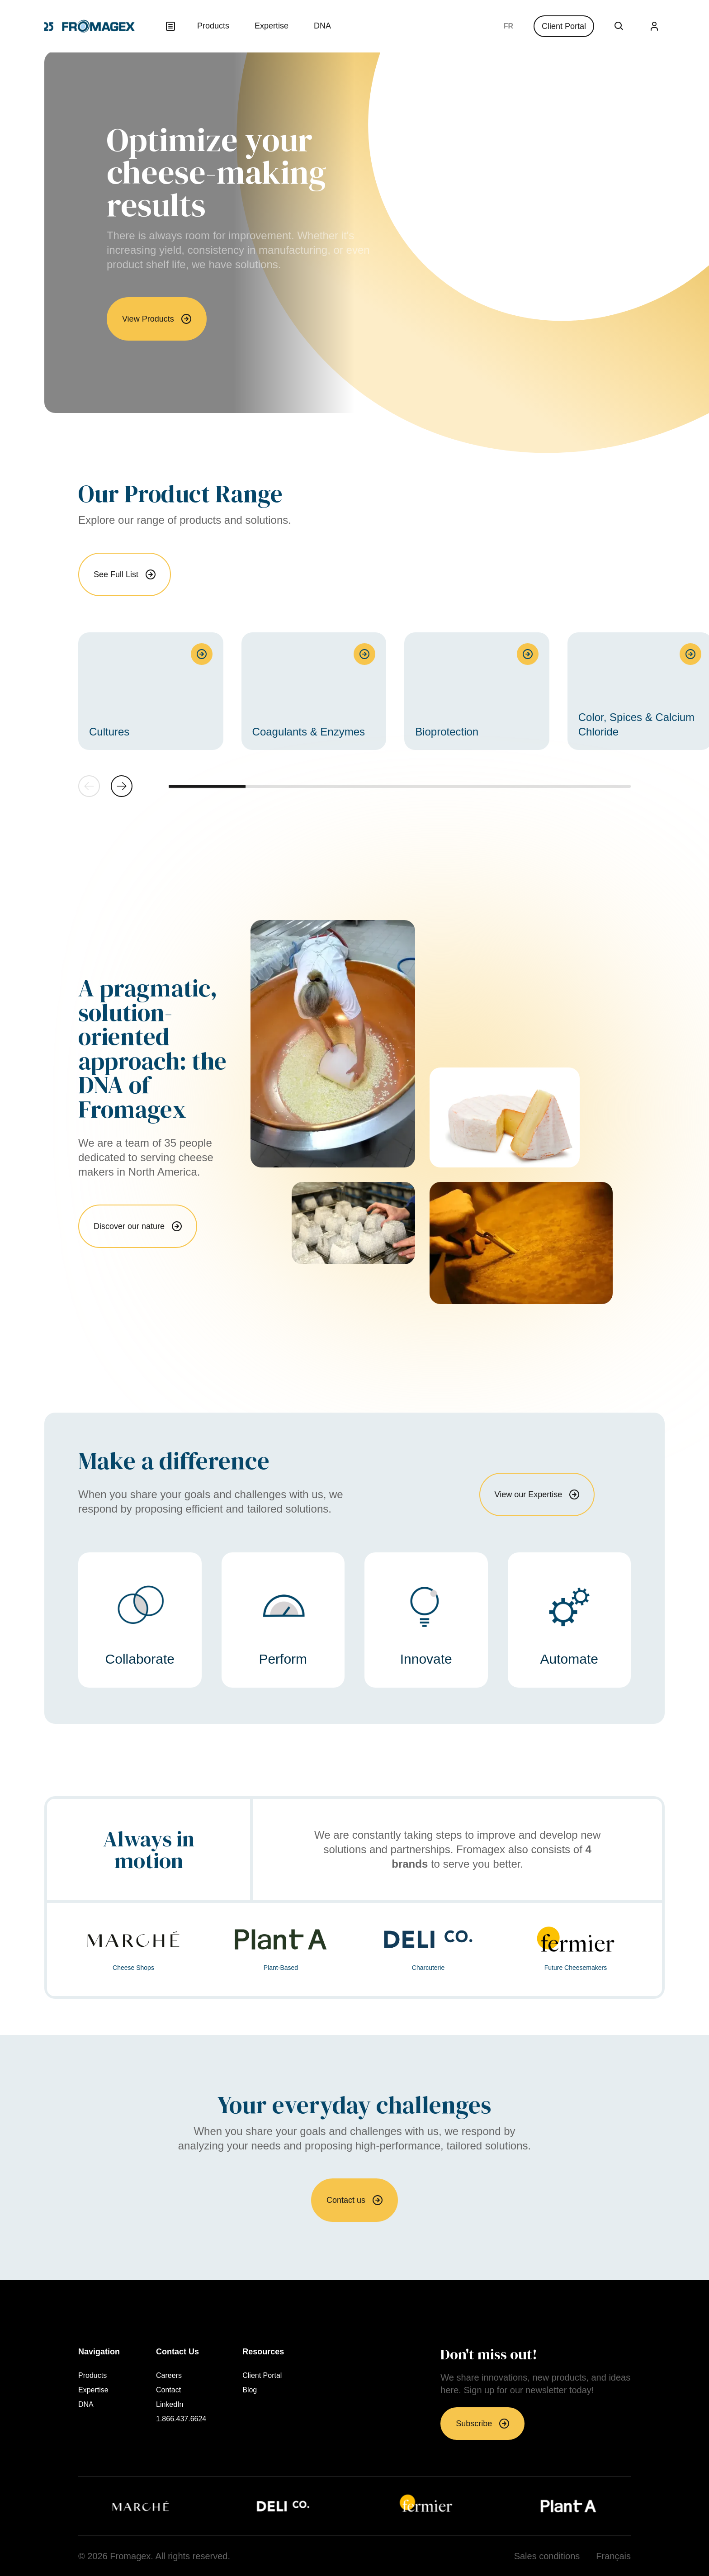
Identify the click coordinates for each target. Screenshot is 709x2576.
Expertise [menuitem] (271, 25)
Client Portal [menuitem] (262, 2375)
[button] (121, 786)
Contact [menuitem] (168, 2390)
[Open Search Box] (619, 26)
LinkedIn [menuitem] (170, 2404)
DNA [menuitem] (322, 25)
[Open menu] (170, 26)
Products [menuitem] (213, 25)
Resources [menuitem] (263, 2352)
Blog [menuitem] (249, 2390)
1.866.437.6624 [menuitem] (181, 2419)
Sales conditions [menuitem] (547, 2556)
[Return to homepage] (89, 26)
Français (508, 26)
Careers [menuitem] (169, 2375)
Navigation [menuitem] (99, 2352)
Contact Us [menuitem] (177, 2352)
